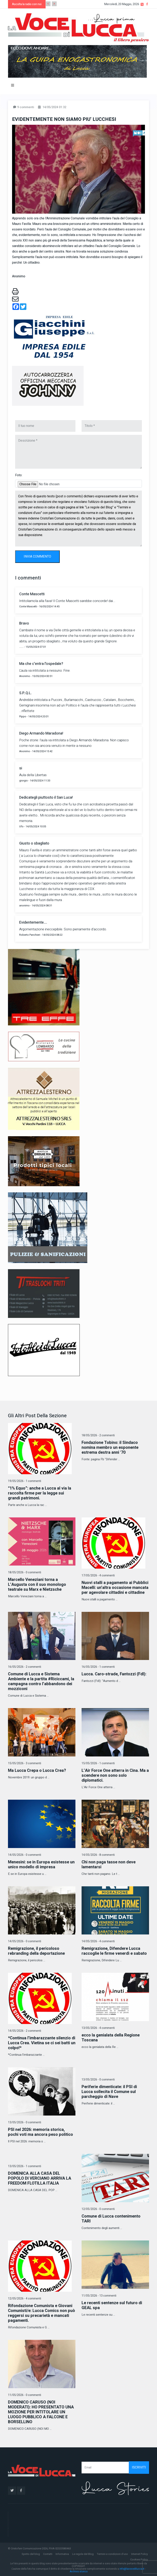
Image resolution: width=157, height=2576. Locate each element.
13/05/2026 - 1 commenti (24, 2166)
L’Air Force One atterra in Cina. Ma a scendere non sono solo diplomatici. (115, 1775)
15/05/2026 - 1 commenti (98, 1763)
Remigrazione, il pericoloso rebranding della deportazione (36, 1951)
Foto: (18, 475)
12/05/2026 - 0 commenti (98, 2209)
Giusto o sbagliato (34, 843)
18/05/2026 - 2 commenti (98, 1435)
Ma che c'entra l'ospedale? (41, 664)
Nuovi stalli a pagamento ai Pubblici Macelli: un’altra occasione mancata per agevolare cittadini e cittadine (115, 1587)
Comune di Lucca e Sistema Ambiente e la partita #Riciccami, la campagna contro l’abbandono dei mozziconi (41, 1681)
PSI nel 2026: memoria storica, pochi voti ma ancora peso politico (40, 2132)
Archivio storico (78, 2571)
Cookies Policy (139, 2559)
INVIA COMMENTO (37, 556)
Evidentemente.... (33, 922)
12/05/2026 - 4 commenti (24, 2298)
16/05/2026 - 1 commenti (98, 1667)
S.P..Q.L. (25, 693)
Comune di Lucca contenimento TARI (111, 2218)
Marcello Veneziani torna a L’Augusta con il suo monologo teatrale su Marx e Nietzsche (37, 1584)
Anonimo (18, 276)
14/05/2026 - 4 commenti (98, 1941)
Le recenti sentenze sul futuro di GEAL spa (112, 2305)
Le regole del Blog (83, 2554)
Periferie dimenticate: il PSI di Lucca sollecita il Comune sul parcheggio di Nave (109, 2092)
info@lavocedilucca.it (132, 2569)
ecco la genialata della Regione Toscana (111, 2037)
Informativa (62, 2554)
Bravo (24, 623)
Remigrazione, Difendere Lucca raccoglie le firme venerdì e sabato (114, 1951)
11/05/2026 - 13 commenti (99, 2296)
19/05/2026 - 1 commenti (24, 1481)
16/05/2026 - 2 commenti (24, 1667)
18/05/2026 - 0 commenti (24, 1572)
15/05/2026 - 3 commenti (24, 1763)
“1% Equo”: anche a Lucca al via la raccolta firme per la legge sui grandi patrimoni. (39, 1493)
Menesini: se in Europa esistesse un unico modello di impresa (41, 1864)
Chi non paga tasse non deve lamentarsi (109, 1864)
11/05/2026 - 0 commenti (24, 2395)
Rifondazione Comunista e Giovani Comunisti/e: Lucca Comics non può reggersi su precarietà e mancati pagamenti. (41, 2313)
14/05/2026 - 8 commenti (98, 1855)
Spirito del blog (31, 2554)
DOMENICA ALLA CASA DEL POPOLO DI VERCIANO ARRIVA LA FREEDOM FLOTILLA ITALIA (39, 2178)
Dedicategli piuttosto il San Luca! (46, 797)
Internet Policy (139, 2554)
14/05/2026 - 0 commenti (24, 1855)
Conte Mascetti (32, 594)
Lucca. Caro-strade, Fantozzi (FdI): (114, 1674)
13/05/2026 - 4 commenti (98, 2028)
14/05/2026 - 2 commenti (24, 2031)
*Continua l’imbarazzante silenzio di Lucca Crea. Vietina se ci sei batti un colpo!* (41, 2043)
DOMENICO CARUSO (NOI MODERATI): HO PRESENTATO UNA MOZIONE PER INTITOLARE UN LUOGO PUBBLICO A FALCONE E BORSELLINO (41, 2412)
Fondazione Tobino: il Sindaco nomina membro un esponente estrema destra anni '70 (110, 1447)
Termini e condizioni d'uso (112, 2554)
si (20, 768)
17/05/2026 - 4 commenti (98, 1575)
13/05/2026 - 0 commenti (24, 2122)
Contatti (47, 2554)
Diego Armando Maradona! (41, 733)
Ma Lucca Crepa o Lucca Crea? (37, 1770)
